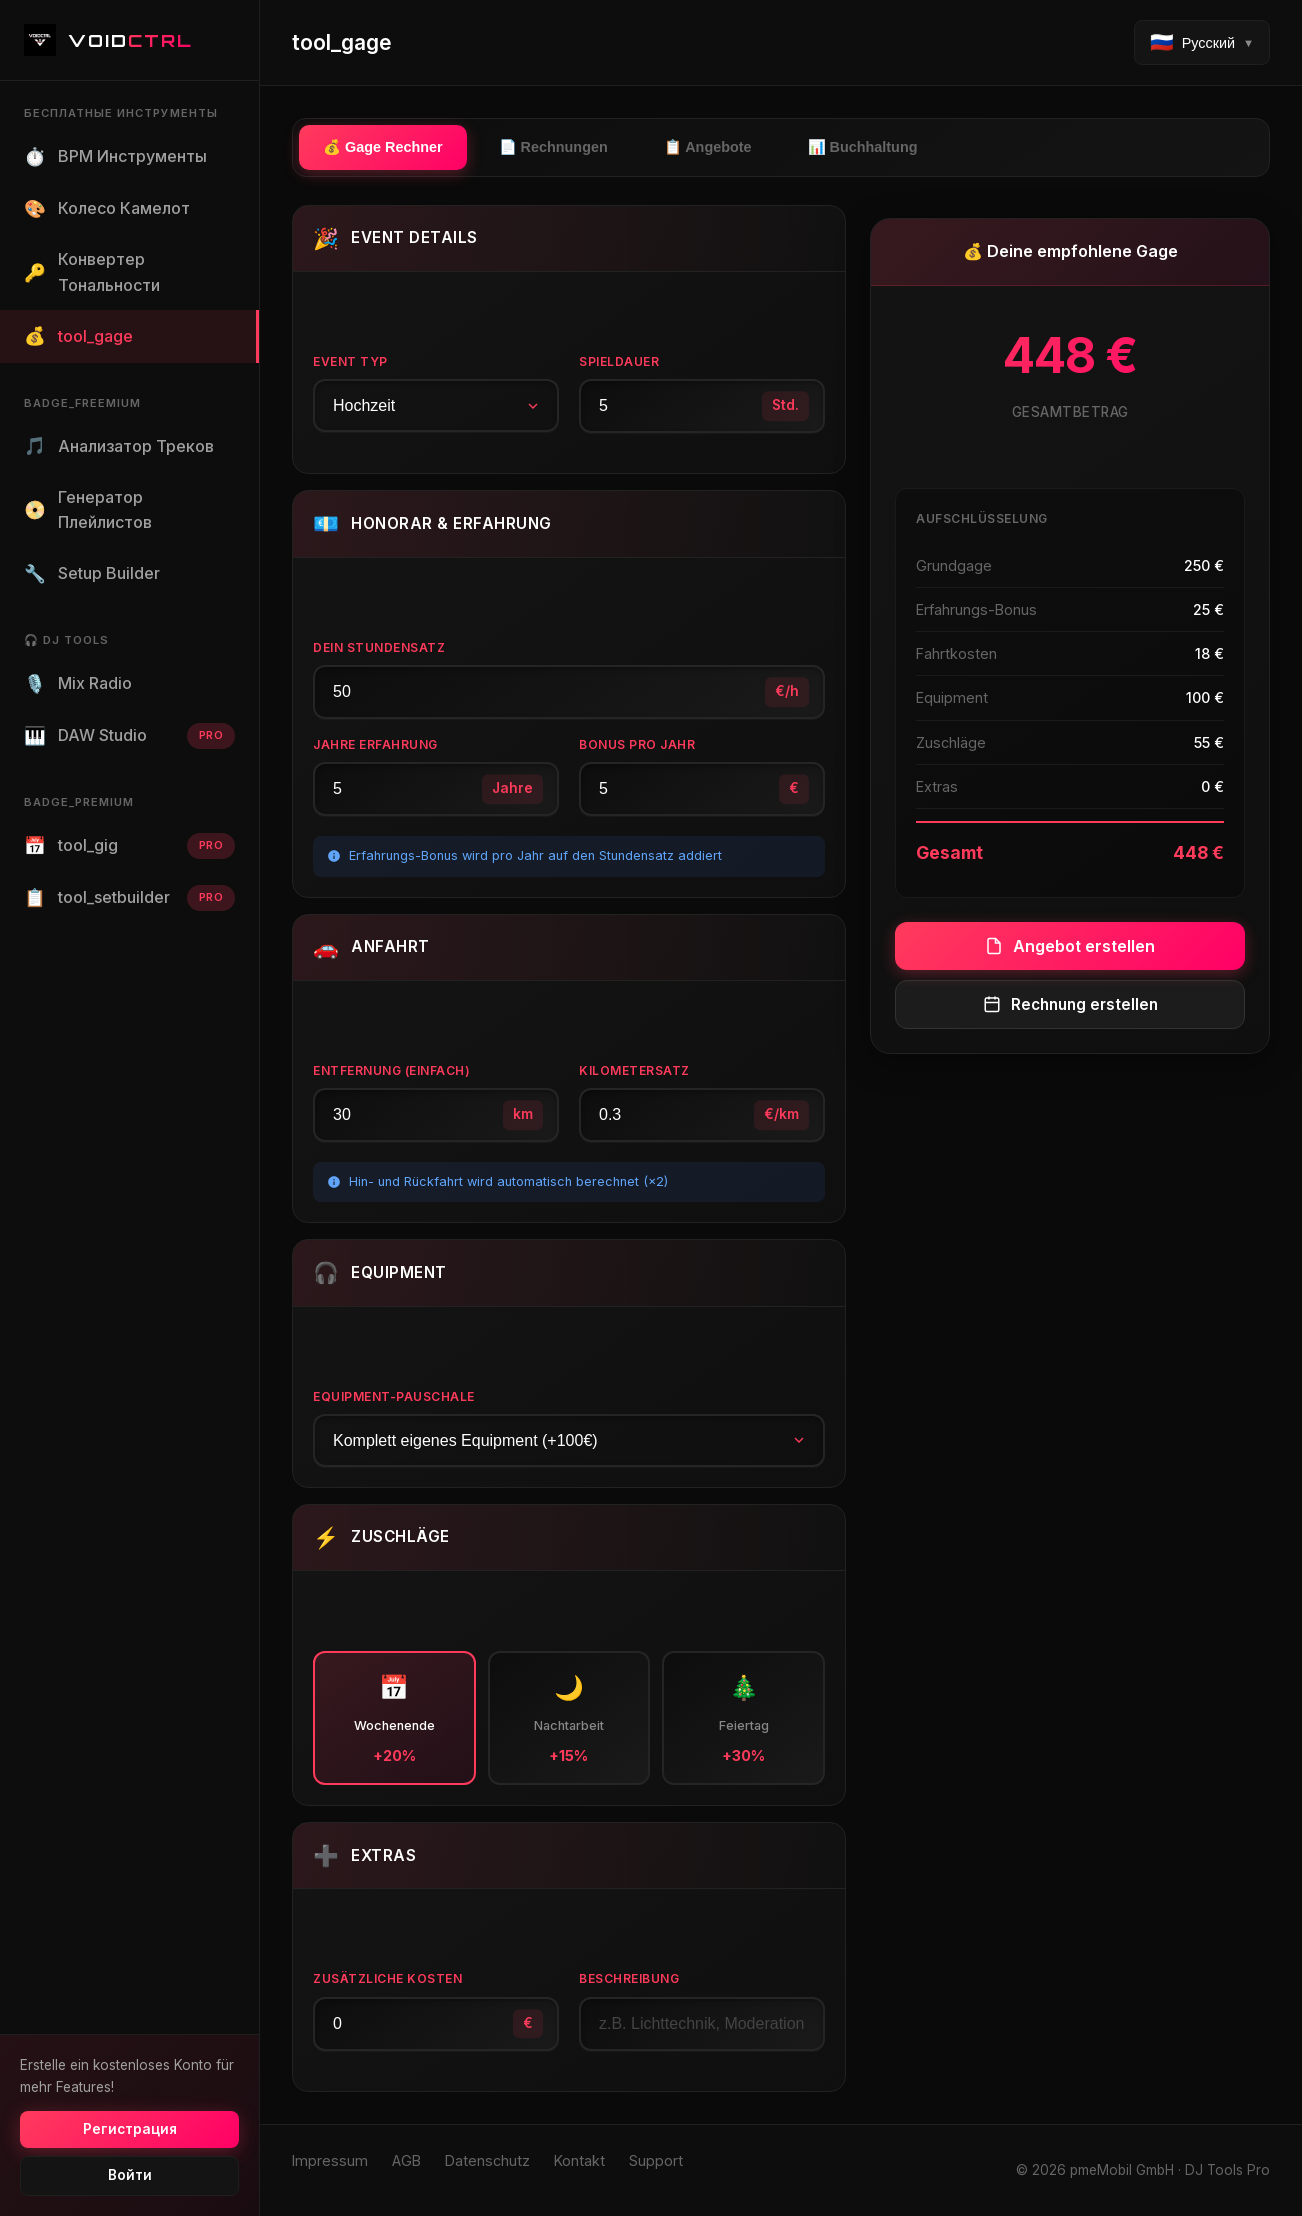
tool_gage (78, 336)
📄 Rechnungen (553, 147)
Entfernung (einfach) (391, 1070)
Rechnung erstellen (1070, 1004)
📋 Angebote (708, 147)
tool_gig (129, 846)
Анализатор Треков (119, 446)
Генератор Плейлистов (88, 510)
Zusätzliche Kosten (387, 1978)
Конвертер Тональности (92, 272)
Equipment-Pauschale (394, 1396)
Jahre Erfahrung (375, 744)
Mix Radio (78, 684)
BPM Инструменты (115, 157)
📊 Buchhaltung (863, 147)
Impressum (330, 2160)
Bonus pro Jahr (637, 744)
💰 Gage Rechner (383, 147)
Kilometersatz (634, 1070)
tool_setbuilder (129, 898)
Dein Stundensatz (379, 647)
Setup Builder (92, 574)
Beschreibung (629, 1978)
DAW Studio (129, 736)
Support (656, 2160)
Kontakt (579, 2160)
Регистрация (130, 2129)
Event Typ (350, 361)
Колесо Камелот (107, 209)
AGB (406, 2160)
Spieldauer (619, 361)
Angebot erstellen (1070, 946)
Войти (130, 2175)
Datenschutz (487, 2160)
